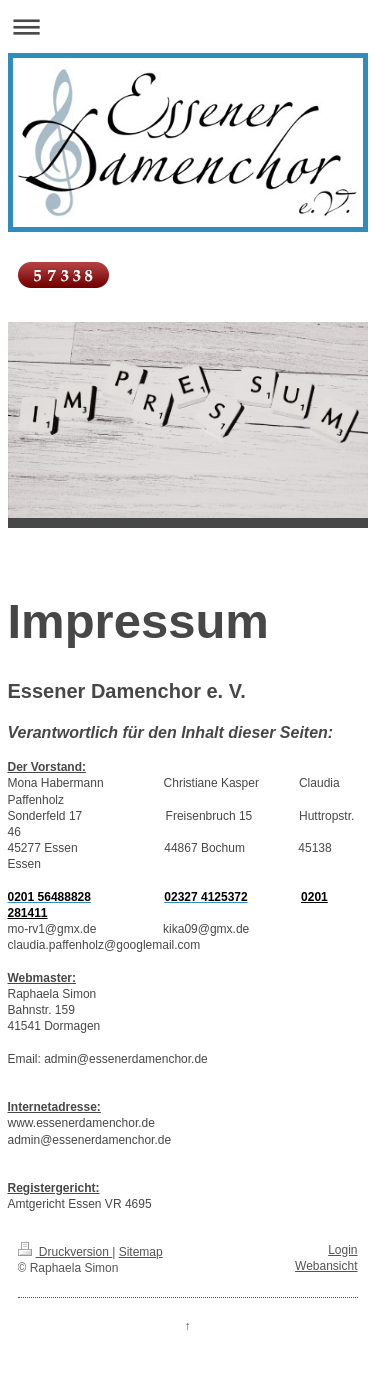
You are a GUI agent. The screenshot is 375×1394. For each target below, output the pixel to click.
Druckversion (65, 1252)
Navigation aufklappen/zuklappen (187, 26)
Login (342, 1250)
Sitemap (141, 1252)
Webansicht (326, 1266)
